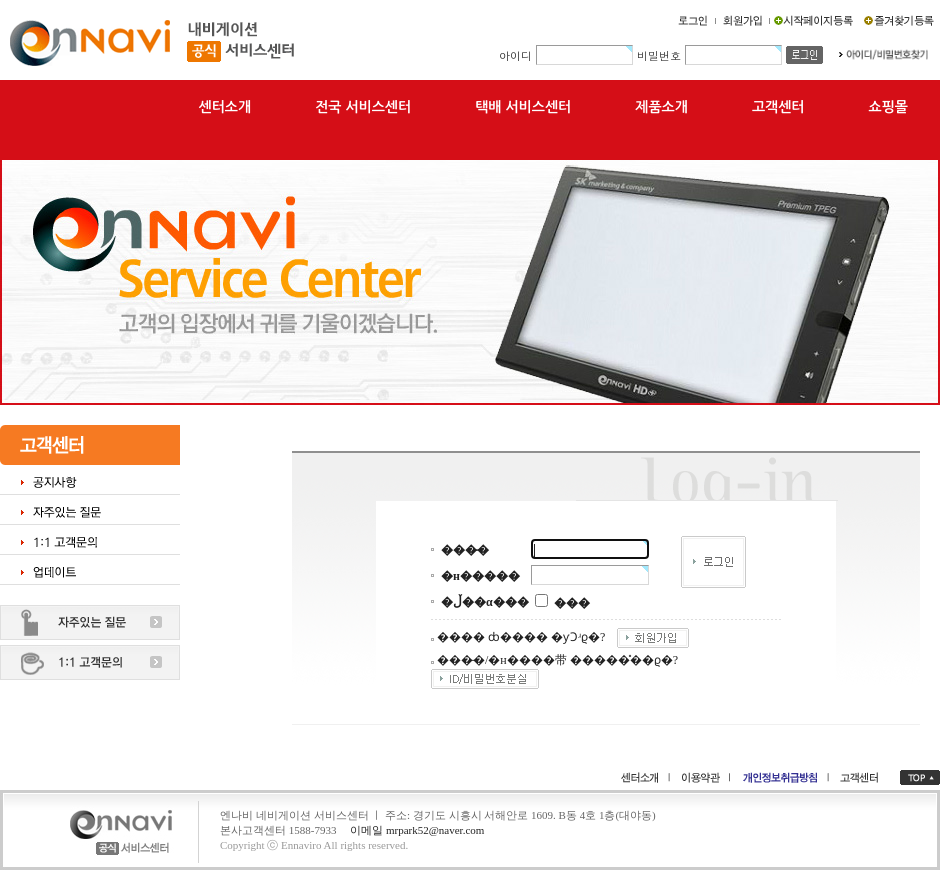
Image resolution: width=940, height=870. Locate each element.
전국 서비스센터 (363, 107)
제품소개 (661, 107)
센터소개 (225, 107)
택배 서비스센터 (523, 107)
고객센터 (778, 107)
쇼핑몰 (888, 107)
